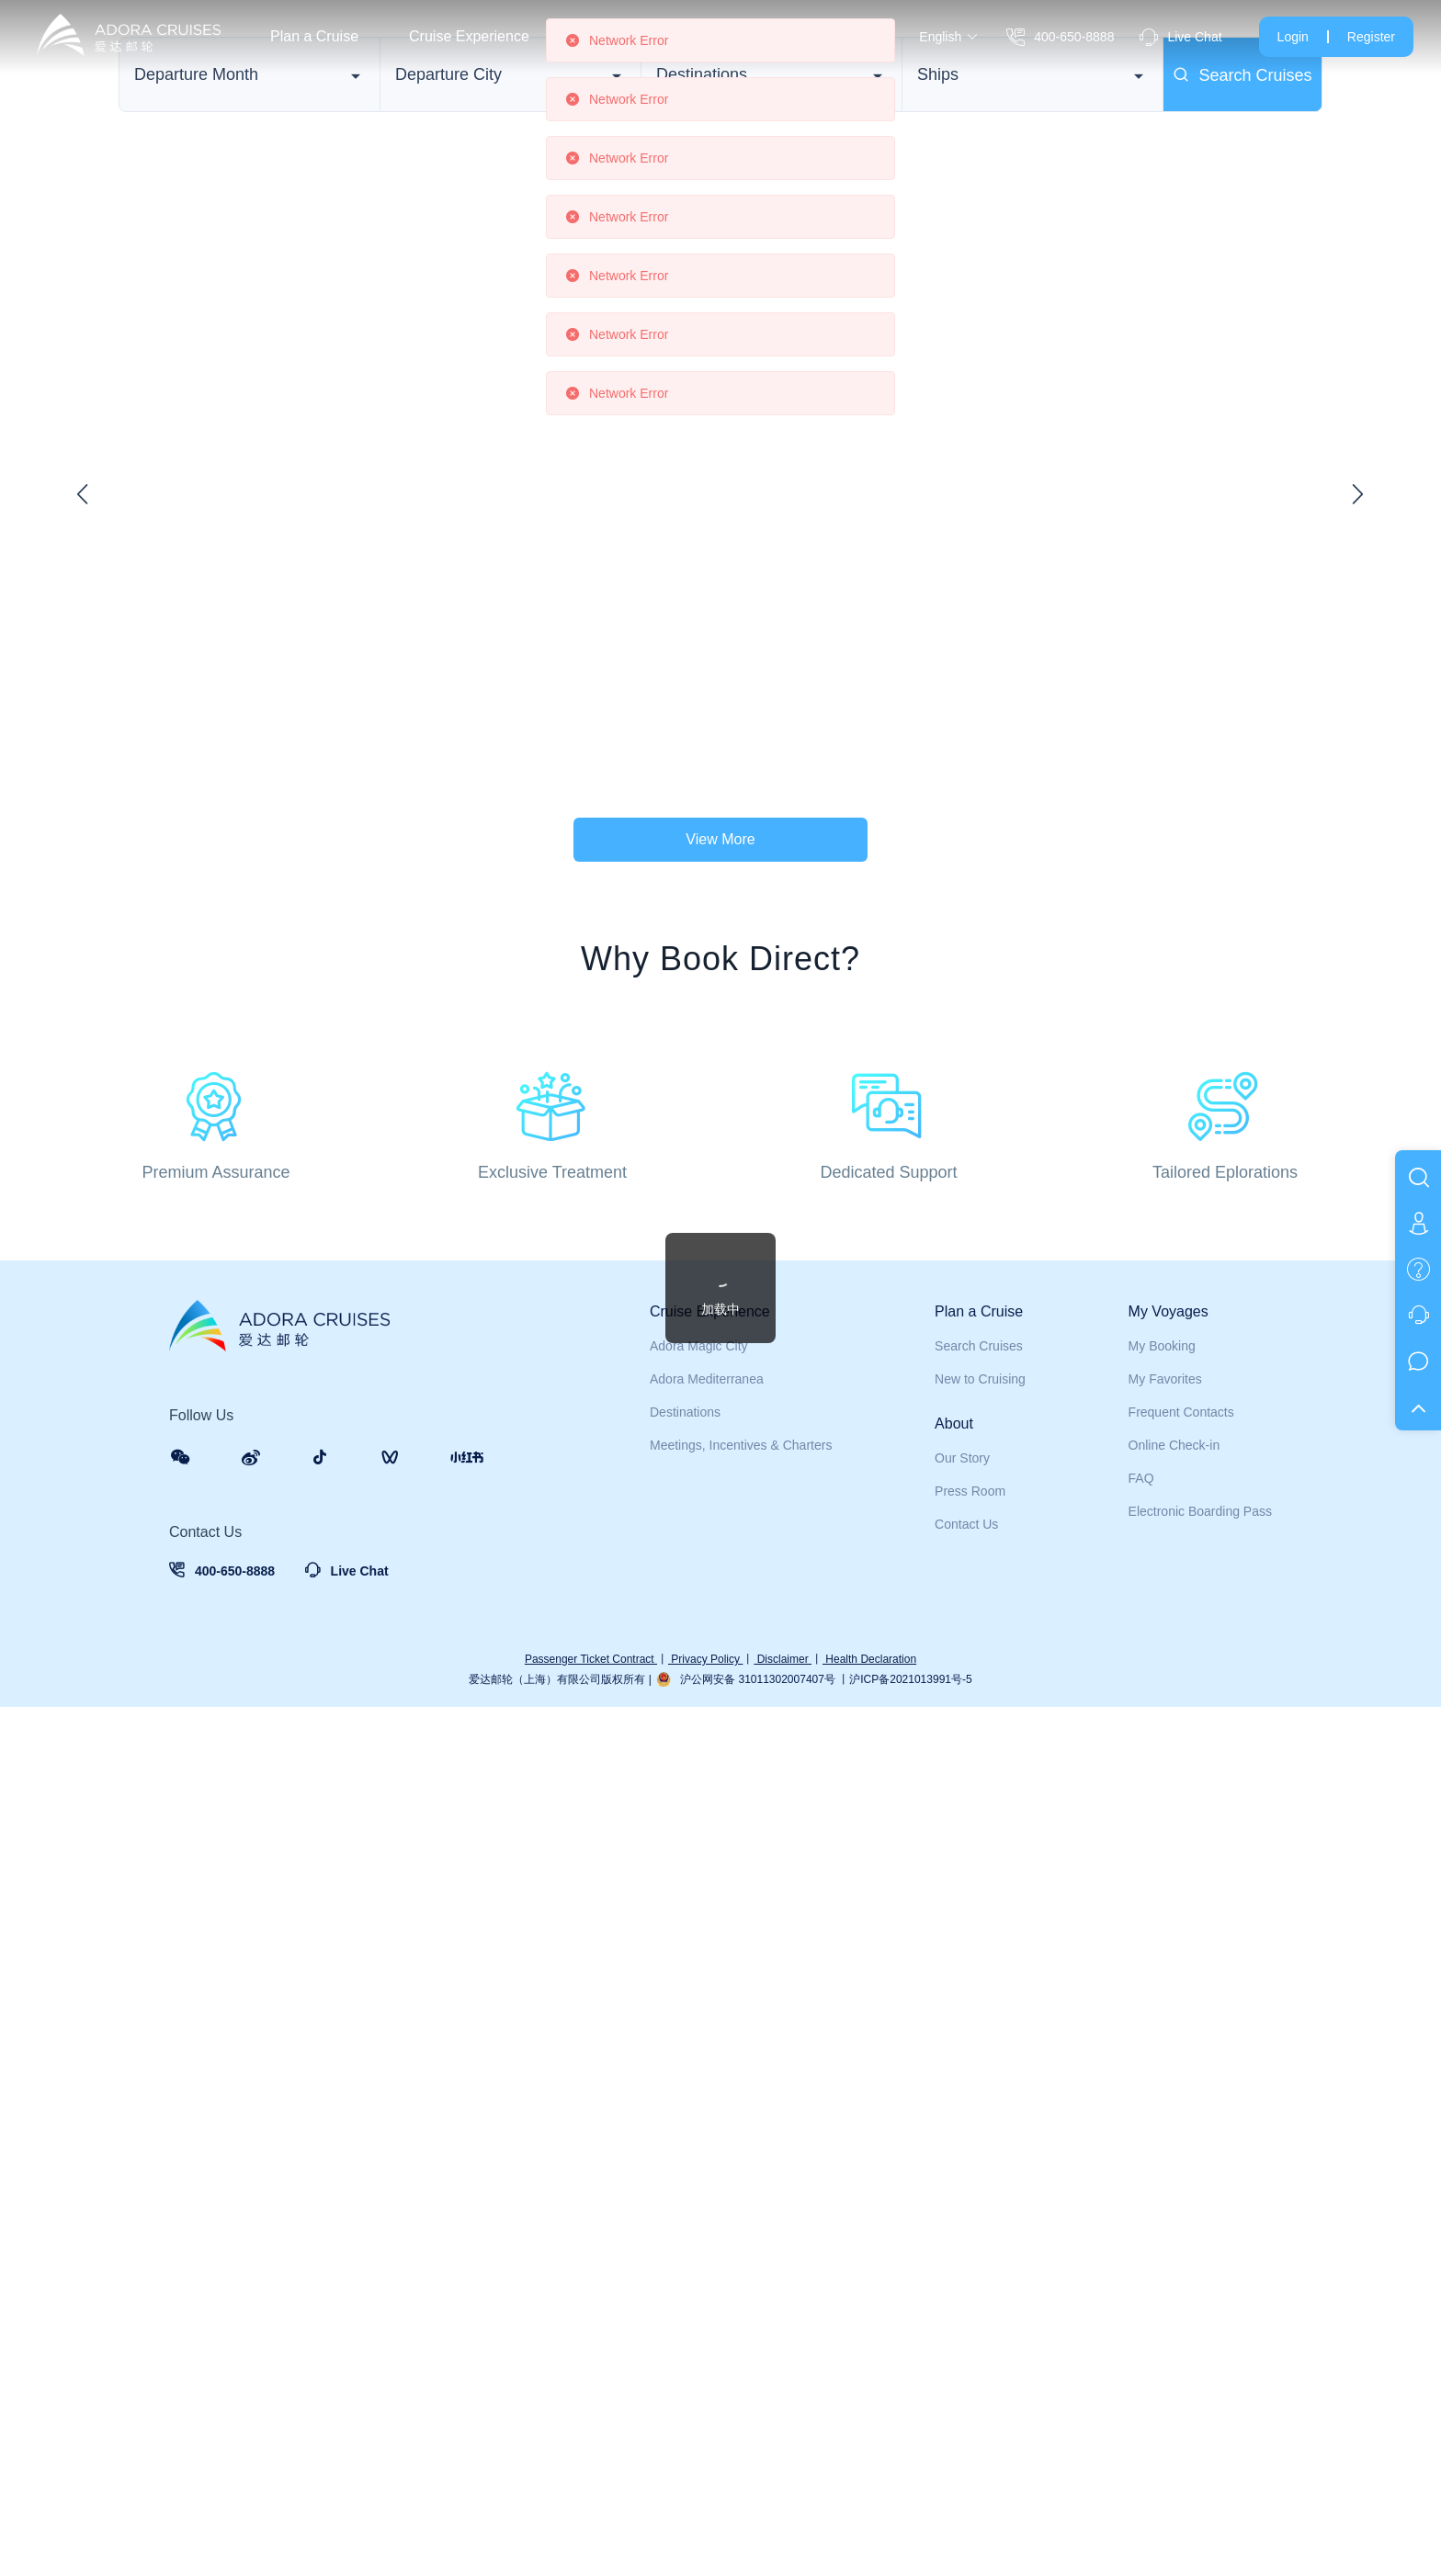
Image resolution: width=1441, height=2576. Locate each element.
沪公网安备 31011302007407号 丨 (764, 2547)
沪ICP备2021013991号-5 (910, 2547)
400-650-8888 (1060, 37)
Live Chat (1180, 37)
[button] (1320, 637)
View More (720, 944)
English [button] (949, 36)
